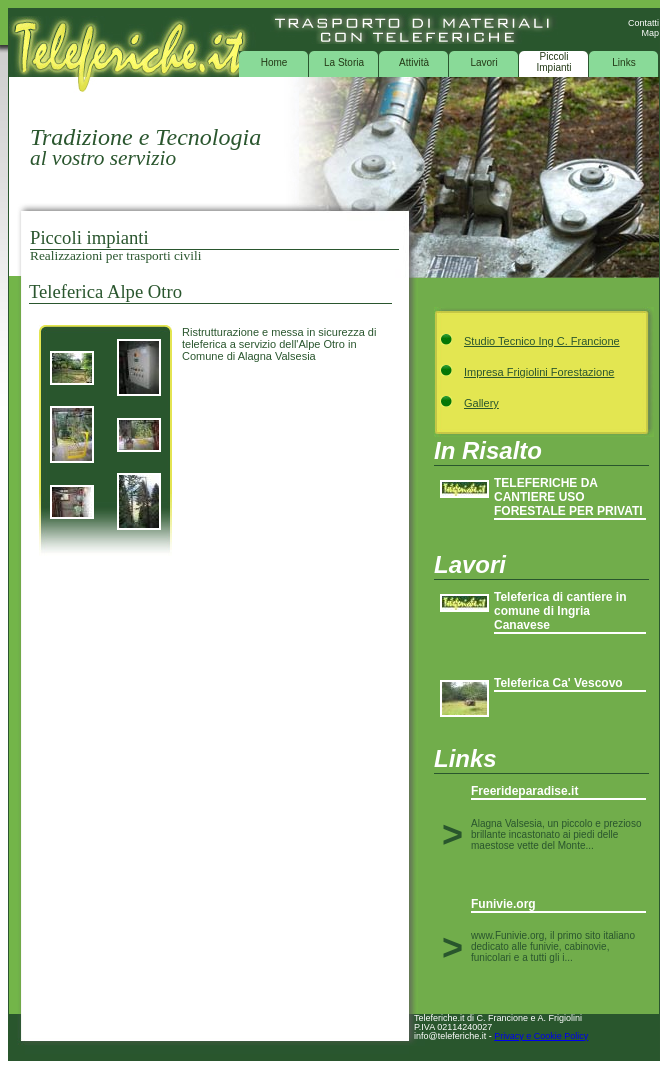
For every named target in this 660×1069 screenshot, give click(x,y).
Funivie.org (503, 904)
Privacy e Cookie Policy (541, 1036)
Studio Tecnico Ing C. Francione (542, 341)
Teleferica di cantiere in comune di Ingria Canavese (560, 611)
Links (623, 62)
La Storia (344, 62)
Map (650, 33)
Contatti (643, 23)
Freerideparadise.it (524, 791)
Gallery (481, 403)
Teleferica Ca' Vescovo (558, 683)
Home (274, 62)
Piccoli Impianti (553, 62)
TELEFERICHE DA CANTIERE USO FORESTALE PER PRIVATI (568, 497)
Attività (414, 62)
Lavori (483, 62)
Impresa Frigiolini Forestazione (539, 372)
